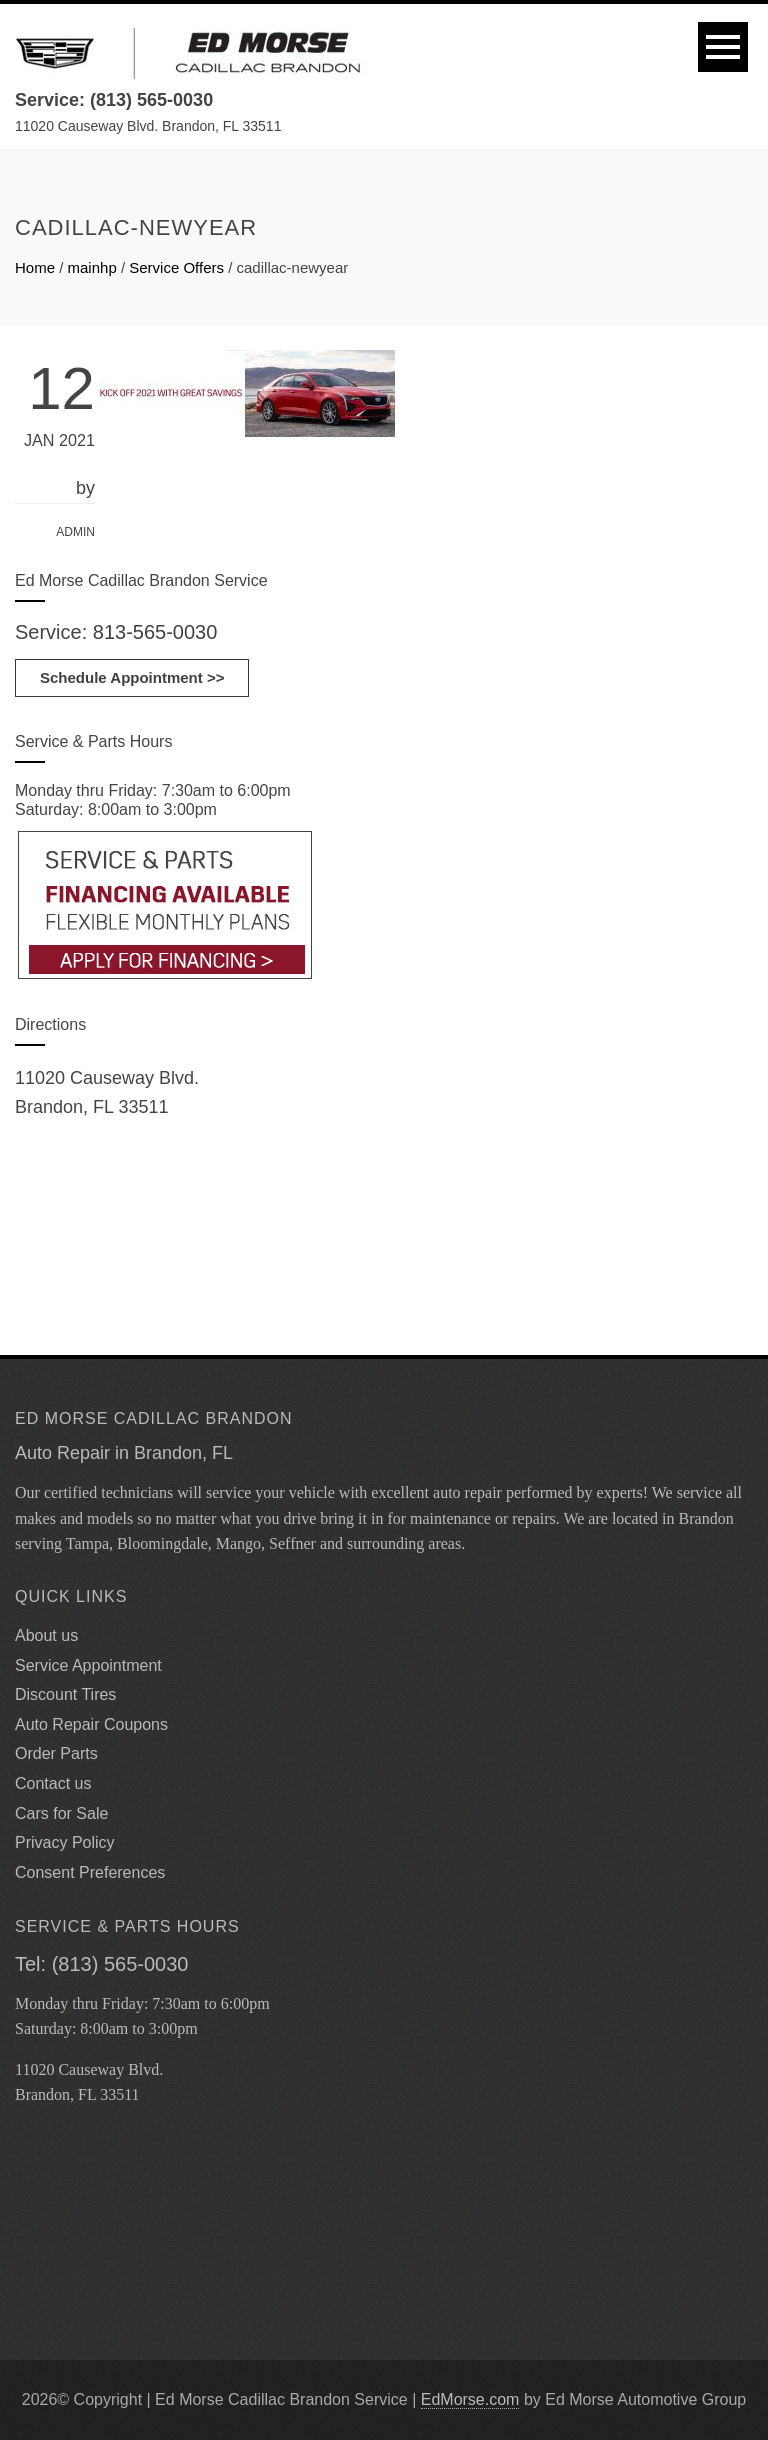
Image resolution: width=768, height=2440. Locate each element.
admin (75, 532)
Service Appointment (88, 1665)
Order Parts (56, 1753)
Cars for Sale (61, 1813)
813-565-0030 (155, 632)
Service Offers (176, 267)
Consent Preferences (90, 1872)
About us (46, 1635)
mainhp (92, 267)
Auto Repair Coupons (91, 1724)
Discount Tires (65, 1694)
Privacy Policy (65, 1842)
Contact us (53, 1783)
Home (35, 267)
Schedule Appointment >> (132, 677)
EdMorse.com (470, 2399)
